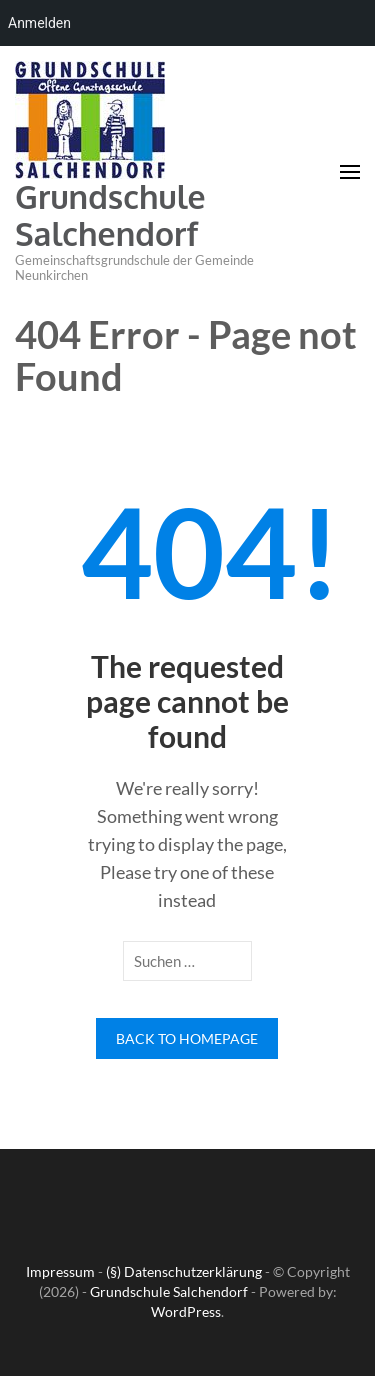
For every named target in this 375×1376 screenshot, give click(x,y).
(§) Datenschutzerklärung (184, 1271)
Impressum (60, 1271)
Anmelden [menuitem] (39, 23)
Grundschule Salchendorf (110, 215)
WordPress (186, 1311)
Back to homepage (187, 1038)
